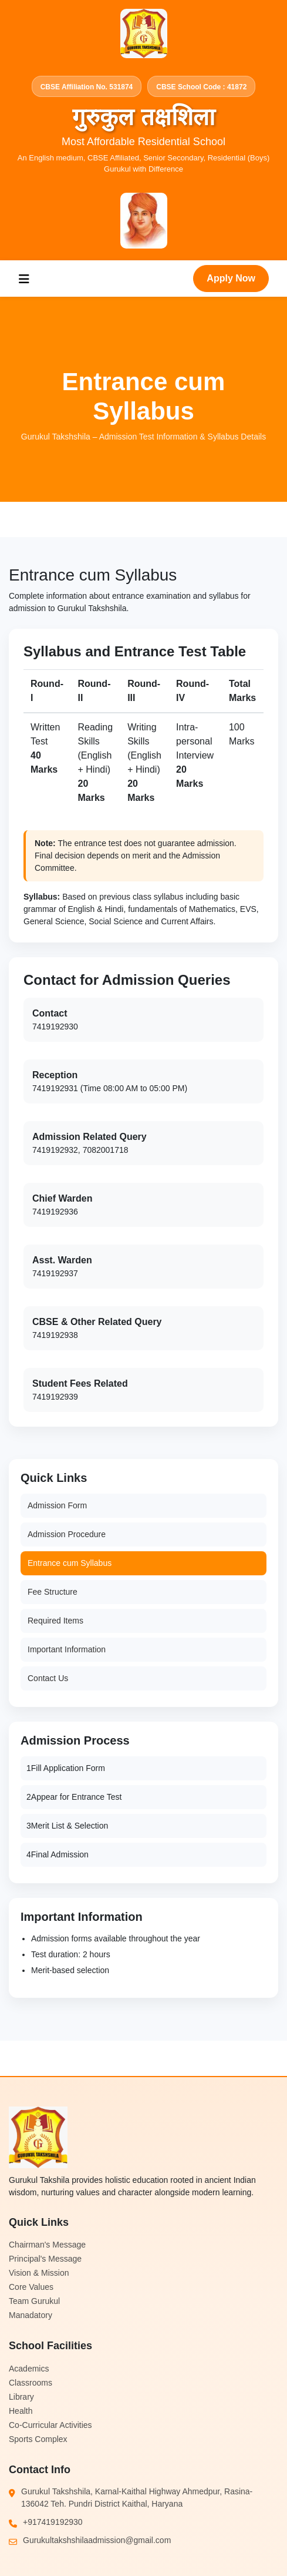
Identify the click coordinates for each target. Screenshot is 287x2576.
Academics (29, 2368)
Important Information (67, 1649)
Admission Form (57, 1505)
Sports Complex (38, 2439)
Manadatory (30, 2315)
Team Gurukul (34, 2301)
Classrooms (30, 2382)
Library (21, 2396)
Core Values (31, 2287)
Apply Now (231, 278)
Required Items (55, 1620)
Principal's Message (45, 2258)
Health (20, 2411)
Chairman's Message (47, 2244)
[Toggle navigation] (24, 278)
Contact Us (48, 1678)
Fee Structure (52, 1591)
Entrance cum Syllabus (70, 1563)
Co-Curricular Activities (50, 2425)
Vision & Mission (39, 2273)
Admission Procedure (67, 1534)
